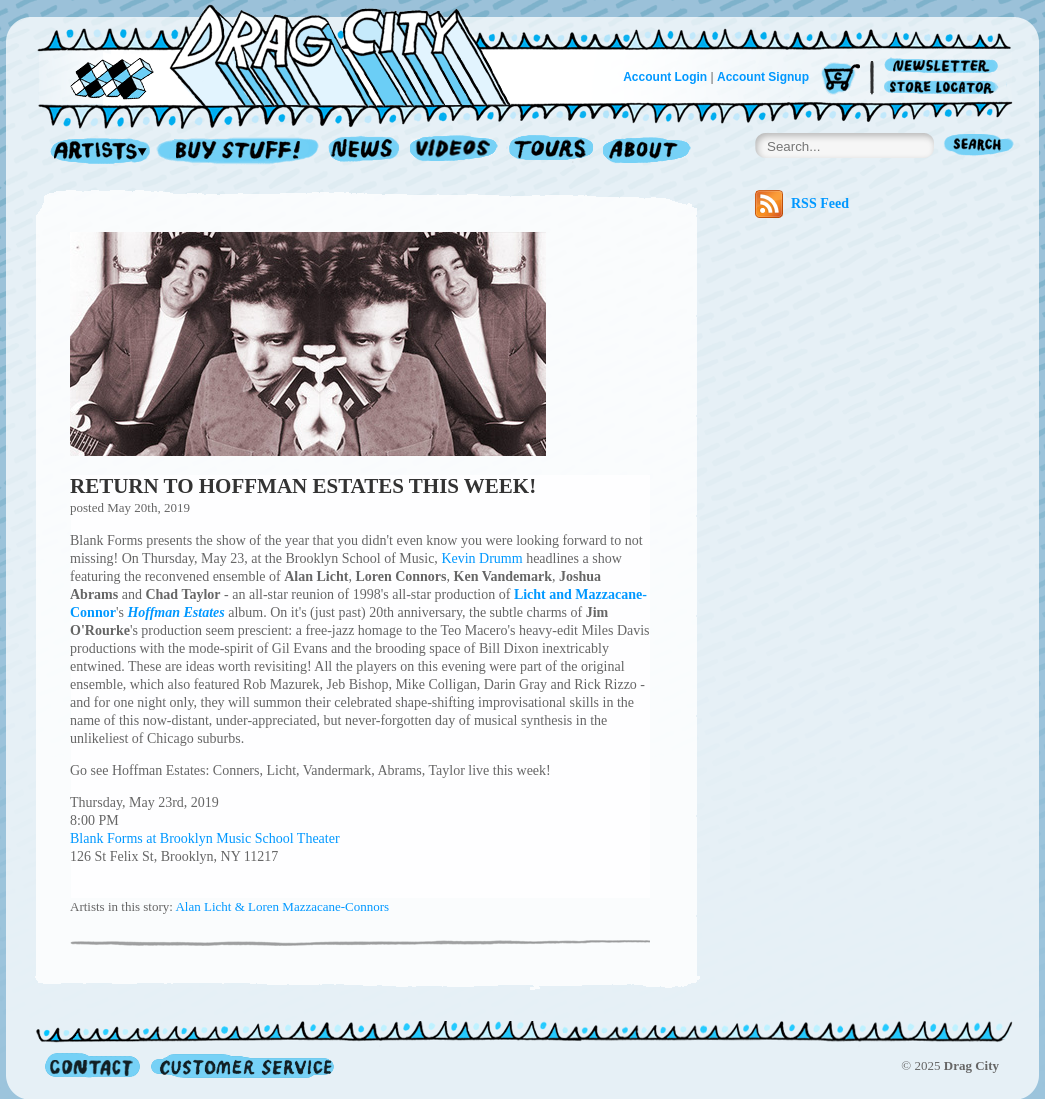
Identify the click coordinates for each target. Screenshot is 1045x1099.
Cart (841, 79)
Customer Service (241, 1065)
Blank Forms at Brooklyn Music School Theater (205, 838)
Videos (454, 151)
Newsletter (944, 66)
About (646, 151)
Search (979, 146)
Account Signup (763, 77)
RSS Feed (802, 204)
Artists (95, 151)
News (365, 151)
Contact (92, 1065)
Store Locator (944, 87)
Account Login (665, 77)
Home (286, 54)
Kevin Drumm (481, 558)
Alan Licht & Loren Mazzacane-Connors (282, 906)
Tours (551, 151)
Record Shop (240, 151)
